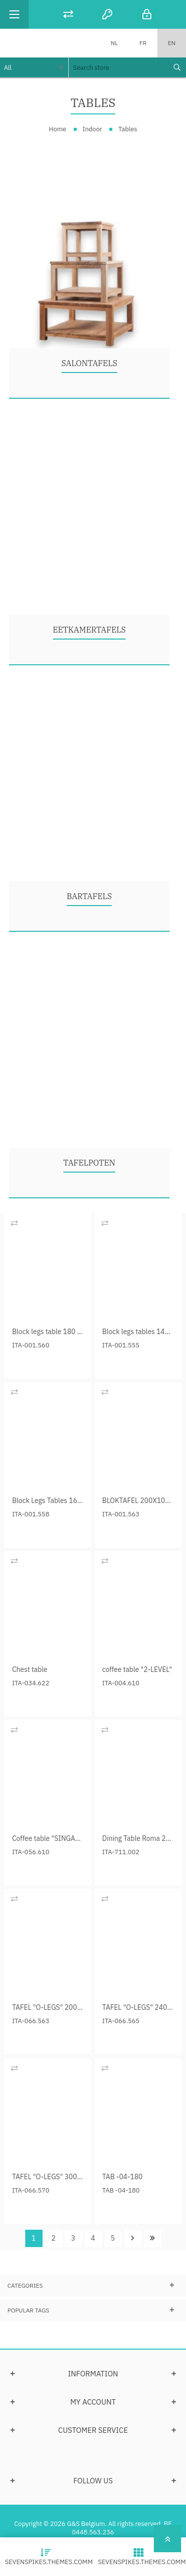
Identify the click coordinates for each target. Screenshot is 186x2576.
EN (171, 43)
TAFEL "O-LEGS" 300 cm (48, 2176)
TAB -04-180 (122, 2176)
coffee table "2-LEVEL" (137, 1669)
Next (132, 2238)
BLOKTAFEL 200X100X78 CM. (138, 1500)
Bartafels (89, 896)
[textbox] (118, 67)
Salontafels (89, 363)
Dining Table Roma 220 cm (138, 1838)
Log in (147, 14)
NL (114, 43)
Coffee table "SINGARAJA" (48, 1838)
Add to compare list (14, 1223)
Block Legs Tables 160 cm (48, 1500)
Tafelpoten (89, 1163)
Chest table (29, 1669)
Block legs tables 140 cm (138, 1331)
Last (152, 2238)
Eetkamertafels (89, 630)
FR (143, 43)
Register (107, 14)
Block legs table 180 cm (48, 1331)
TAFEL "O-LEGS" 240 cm (138, 2007)
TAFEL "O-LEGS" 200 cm (48, 2007)
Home (57, 129)
